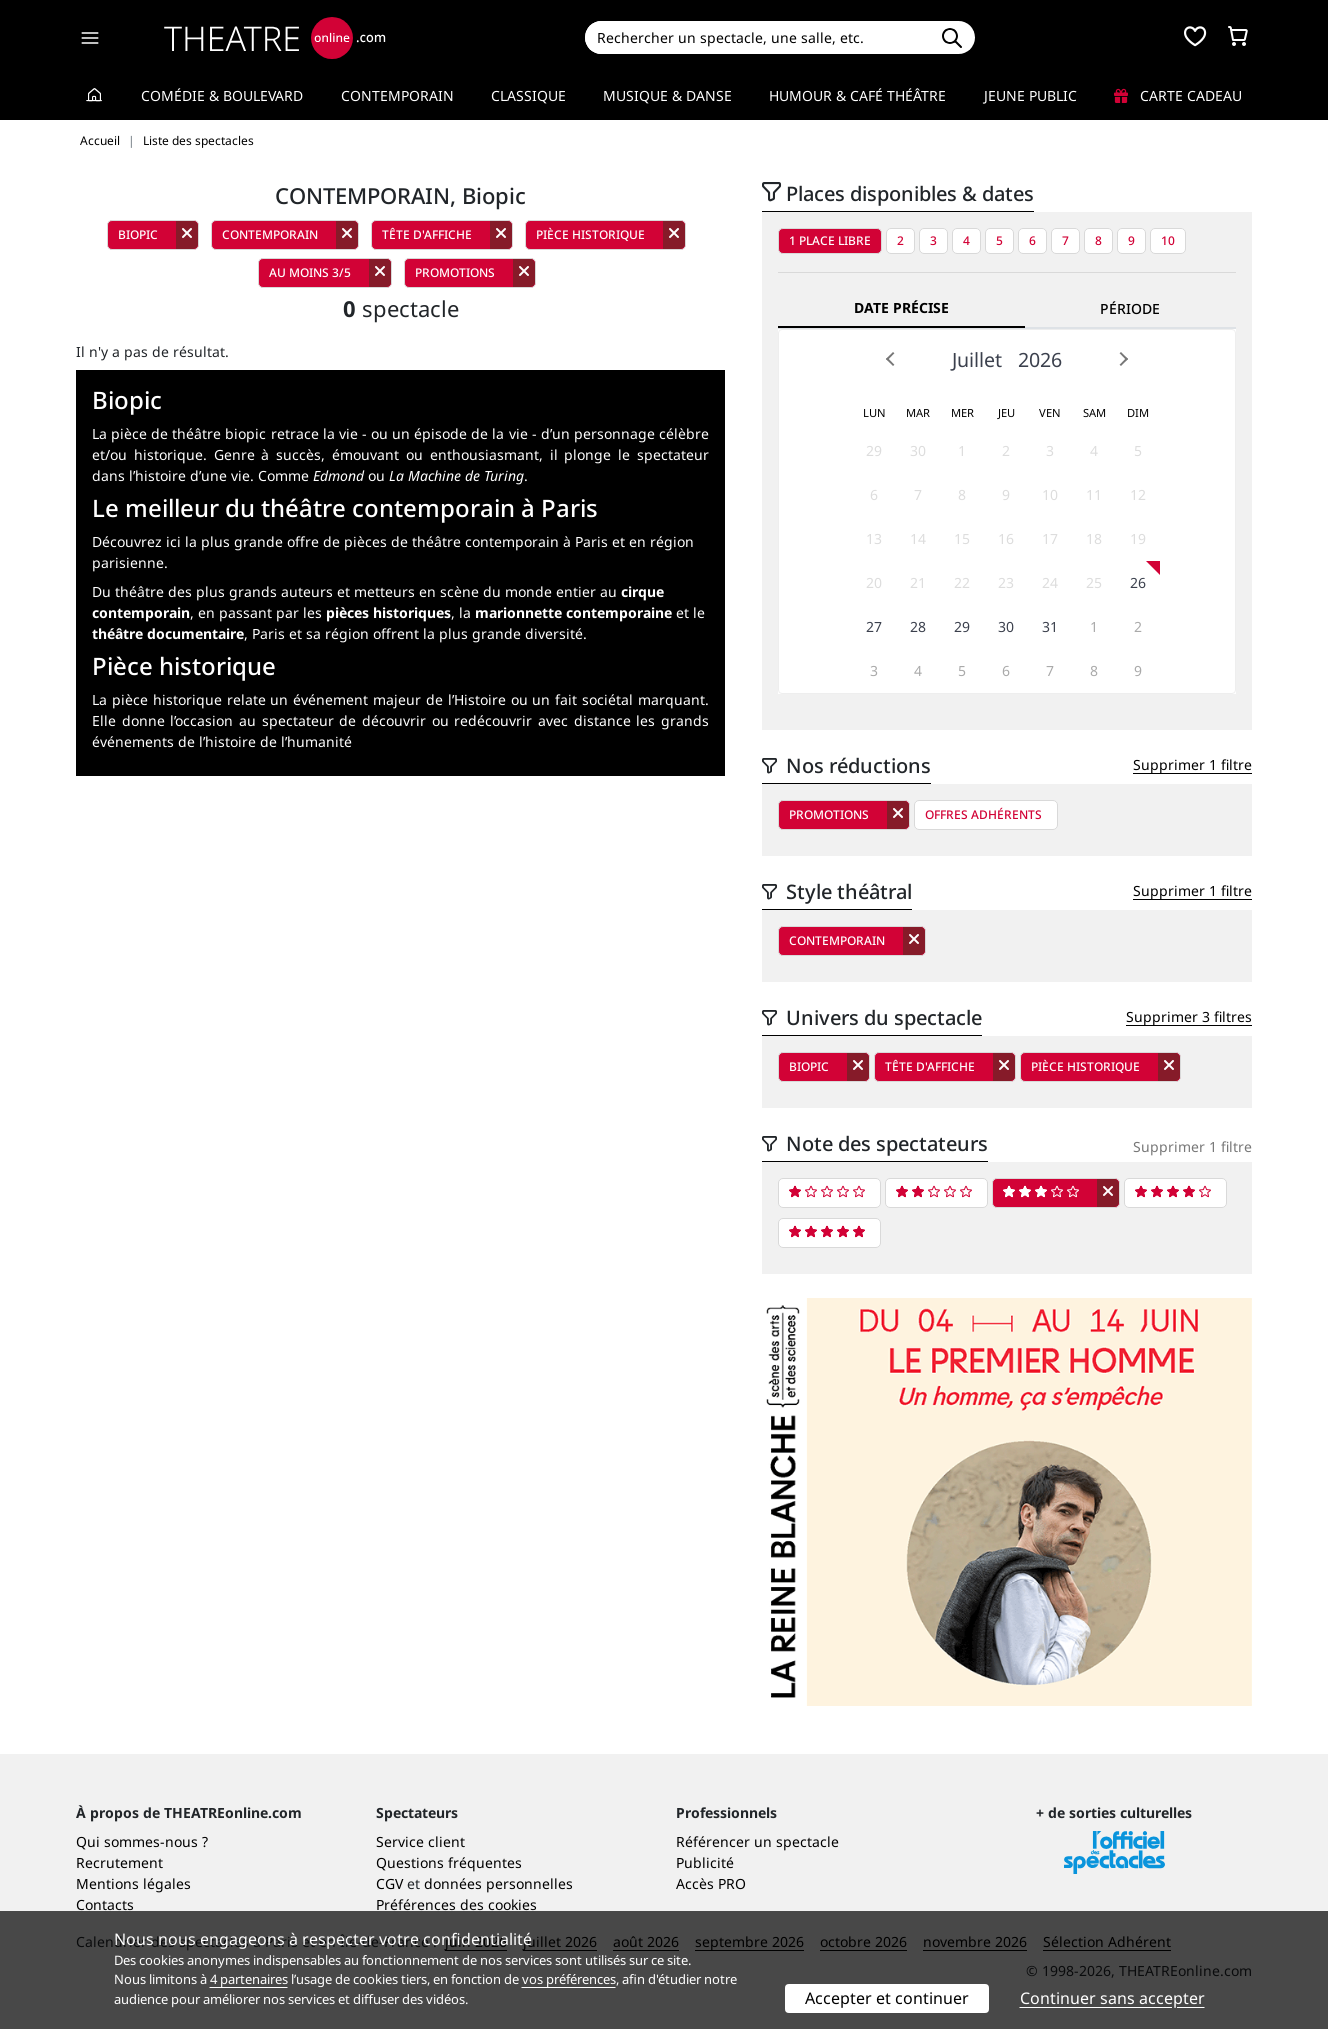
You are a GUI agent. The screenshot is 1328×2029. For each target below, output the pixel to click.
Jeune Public (1030, 95)
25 (1094, 582)
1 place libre (830, 240)
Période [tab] (1130, 308)
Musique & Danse (667, 95)
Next (1123, 359)
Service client (420, 1841)
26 (1138, 582)
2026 (1040, 359)
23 (1006, 582)
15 (962, 538)
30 (918, 450)
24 (1050, 582)
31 (1050, 626)
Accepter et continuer (887, 1998)
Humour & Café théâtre (857, 95)
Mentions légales (133, 1883)
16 (1006, 538)
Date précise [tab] (901, 307)
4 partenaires (249, 1979)
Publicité (705, 1862)
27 (874, 626)
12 (1138, 494)
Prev (891, 359)
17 (1050, 538)
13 (874, 538)
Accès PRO (711, 1883)
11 (1094, 494)
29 (874, 450)
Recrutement (119, 1862)
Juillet (977, 359)
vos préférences (569, 1979)
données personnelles (498, 1883)
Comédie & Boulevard (222, 95)
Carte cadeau (1178, 95)
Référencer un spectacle (757, 1841)
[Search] (756, 37)
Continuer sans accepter (1112, 1998)
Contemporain (397, 95)
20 (874, 582)
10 (1168, 240)
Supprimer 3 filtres (1189, 1016)
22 (962, 582)
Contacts (105, 1904)
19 (1138, 538)
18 (1094, 538)
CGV (389, 1883)
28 (918, 626)
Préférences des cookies (456, 1904)
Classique (528, 95)
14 (918, 538)
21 (918, 582)
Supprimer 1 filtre (1192, 764)
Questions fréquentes (449, 1862)
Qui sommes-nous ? (142, 1841)
